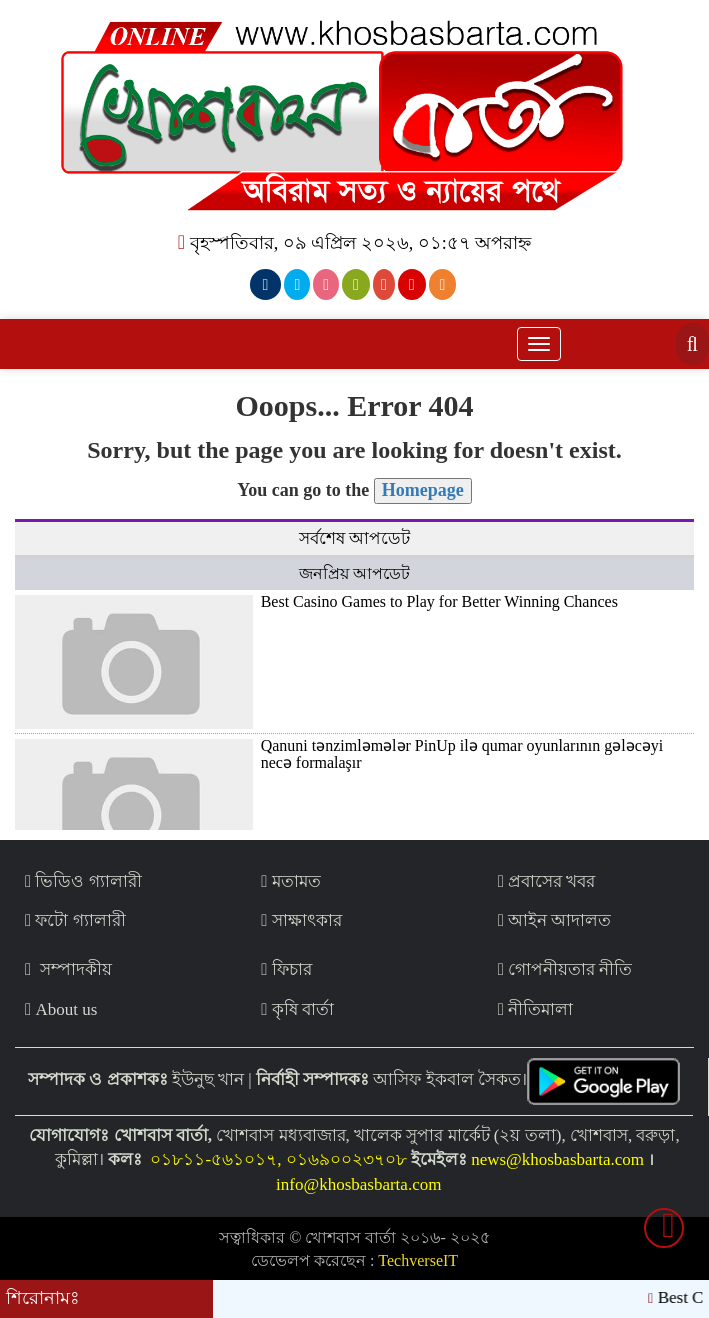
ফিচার (286, 969)
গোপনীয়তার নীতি (565, 969)
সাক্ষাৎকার (301, 920)
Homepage (423, 490)
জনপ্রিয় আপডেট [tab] (354, 573)
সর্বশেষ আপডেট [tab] (354, 538)
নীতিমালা (535, 1009)
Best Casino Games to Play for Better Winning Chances (439, 601)
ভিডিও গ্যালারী (83, 881)
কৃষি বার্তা (297, 1009)
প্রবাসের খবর (547, 881)
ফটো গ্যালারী (75, 920)
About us (61, 1009)
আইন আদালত (555, 920)
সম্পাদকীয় (68, 969)
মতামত (290, 881)
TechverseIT (418, 1260)
